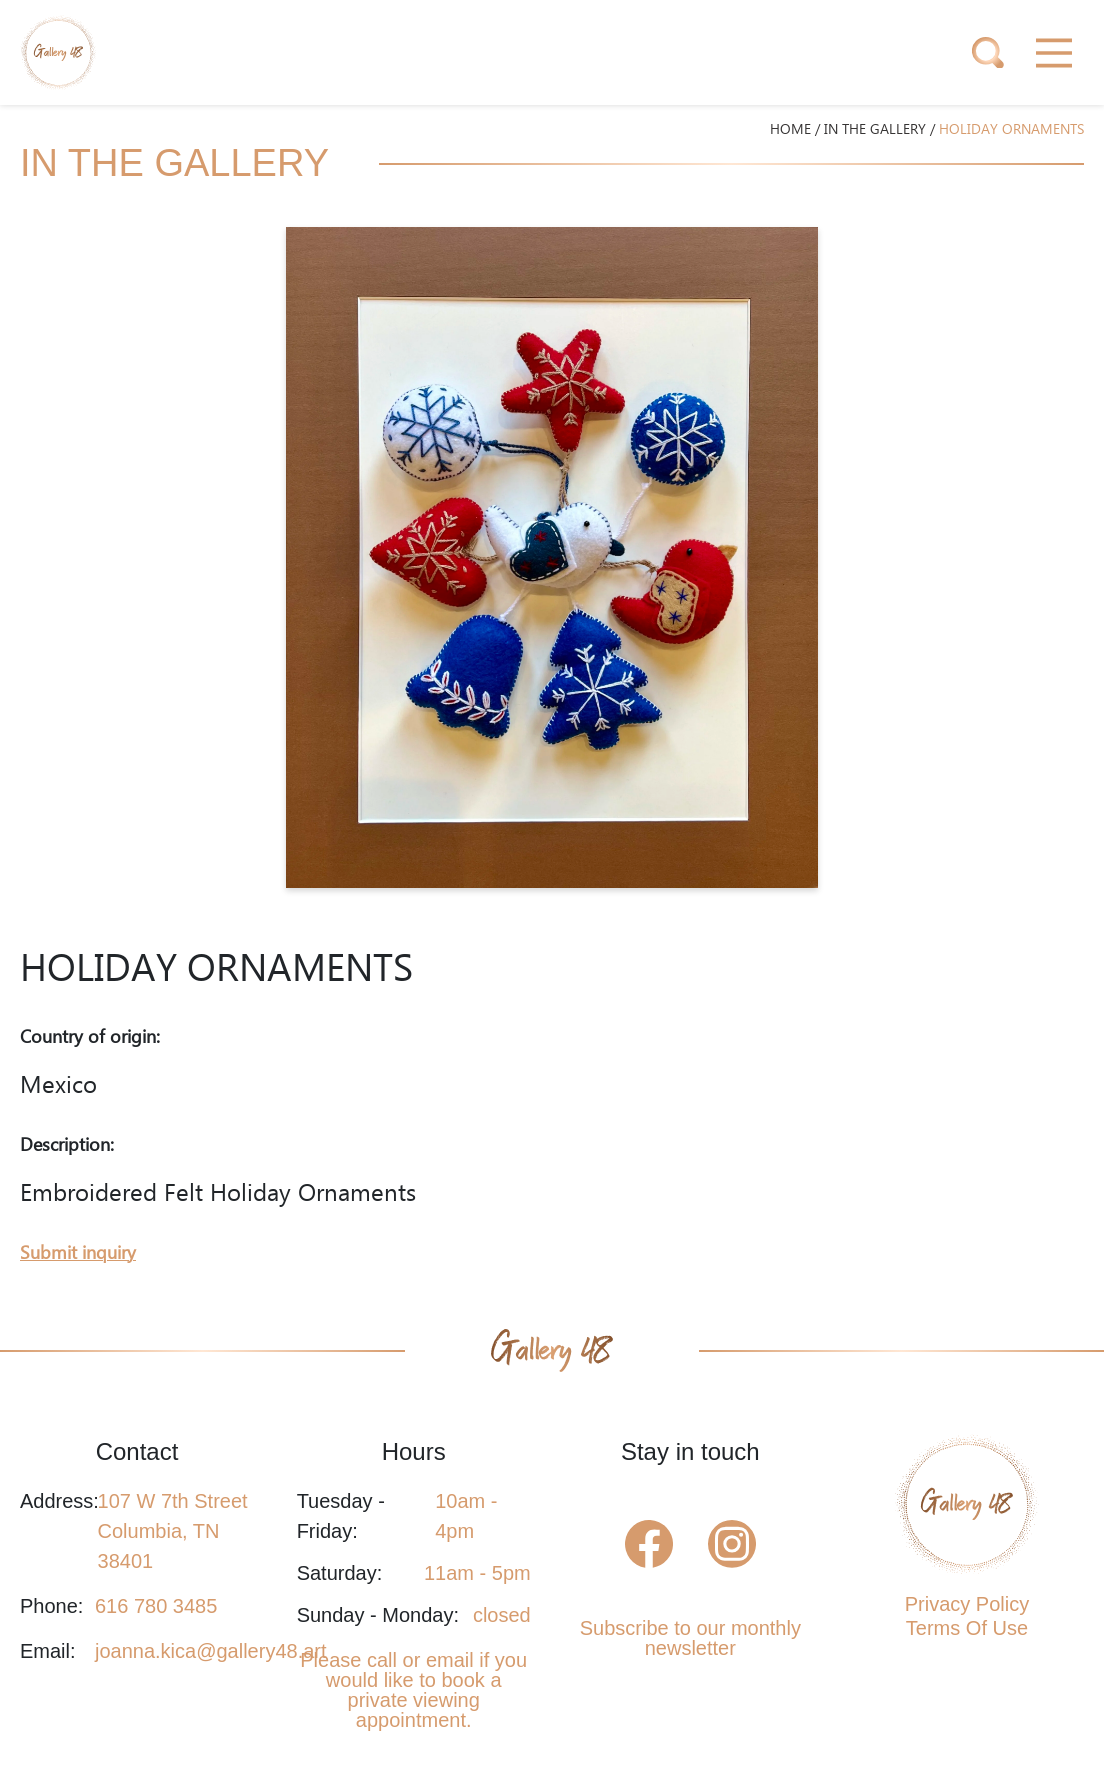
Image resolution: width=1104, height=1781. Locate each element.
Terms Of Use (967, 1628)
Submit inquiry (78, 1253)
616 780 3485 (156, 1606)
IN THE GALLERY (875, 130)
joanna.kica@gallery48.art (211, 1651)
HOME (790, 130)
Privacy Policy (967, 1604)
